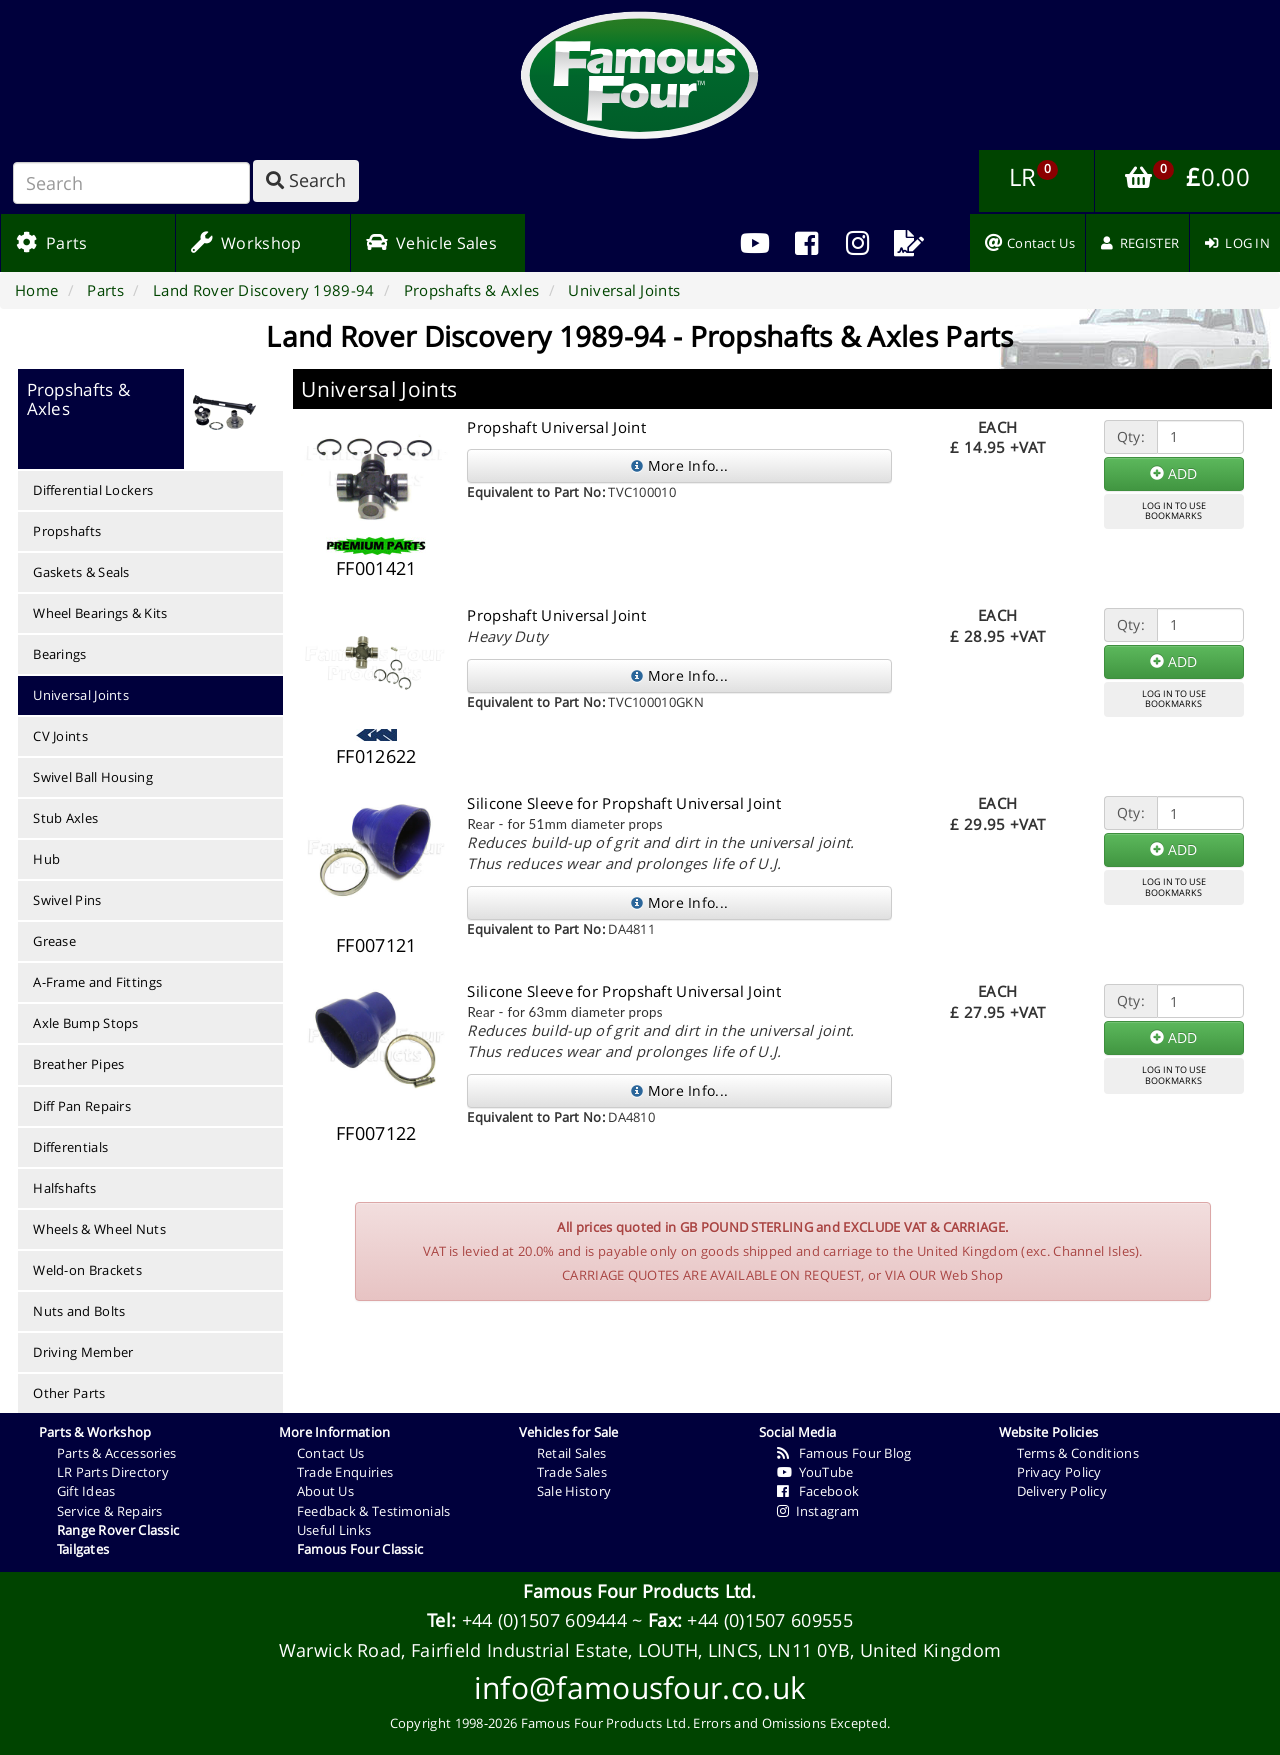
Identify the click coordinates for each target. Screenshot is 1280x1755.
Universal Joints (81, 695)
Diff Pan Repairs (82, 1106)
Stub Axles (65, 818)
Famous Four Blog (844, 1453)
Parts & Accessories (117, 1453)
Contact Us (331, 1453)
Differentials (70, 1147)
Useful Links (334, 1530)
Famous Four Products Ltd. (640, 1591)
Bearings (59, 654)
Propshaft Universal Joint (556, 427)
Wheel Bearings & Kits (100, 613)
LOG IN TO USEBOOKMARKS (1174, 511)
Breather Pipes (78, 1064)
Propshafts (67, 531)
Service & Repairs (110, 1511)
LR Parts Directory (113, 1472)
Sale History (574, 1491)
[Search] (131, 183)
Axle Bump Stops (86, 1023)
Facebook (818, 1491)
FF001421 (376, 568)
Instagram (818, 1511)
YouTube (815, 1472)
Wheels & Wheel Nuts (99, 1229)
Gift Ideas (86, 1491)
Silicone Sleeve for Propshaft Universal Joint (624, 803)
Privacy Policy (1059, 1472)
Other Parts (69, 1393)
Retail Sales (572, 1453)
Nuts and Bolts (79, 1311)
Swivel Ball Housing (93, 777)
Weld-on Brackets (87, 1270)
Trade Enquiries (345, 1472)
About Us (325, 1491)
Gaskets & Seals (81, 572)
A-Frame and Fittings (97, 982)
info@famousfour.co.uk (640, 1687)
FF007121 (376, 945)
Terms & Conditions (1078, 1453)
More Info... (679, 465)
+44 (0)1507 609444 (544, 1620)
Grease (54, 941)
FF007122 (376, 1133)
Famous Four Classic (360, 1549)
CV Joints (60, 736)
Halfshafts (64, 1188)
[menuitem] (806, 243)
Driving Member (83, 1352)
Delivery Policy (1062, 1491)
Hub (46, 859)
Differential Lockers (93, 490)
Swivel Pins (67, 900)
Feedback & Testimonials (374, 1511)
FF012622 (376, 756)
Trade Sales (572, 1472)
